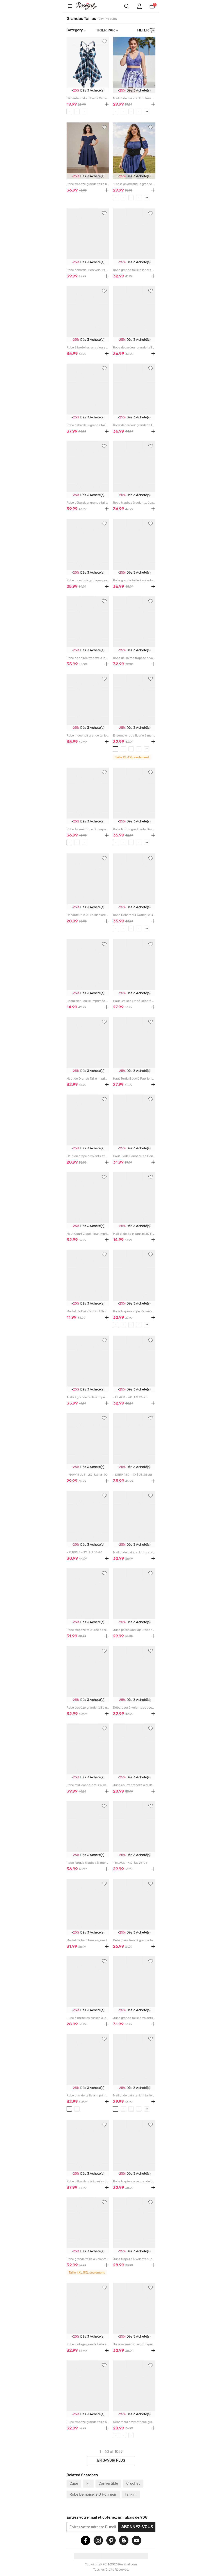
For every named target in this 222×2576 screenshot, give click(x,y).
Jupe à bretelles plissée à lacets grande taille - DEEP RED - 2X (88, 2018)
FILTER (143, 30)
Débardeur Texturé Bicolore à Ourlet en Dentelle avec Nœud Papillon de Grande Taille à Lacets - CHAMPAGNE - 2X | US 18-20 (88, 915)
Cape (74, 2483)
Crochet (133, 2483)
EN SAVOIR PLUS (111, 2460)
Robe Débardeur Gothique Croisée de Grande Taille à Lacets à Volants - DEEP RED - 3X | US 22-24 (134, 915)
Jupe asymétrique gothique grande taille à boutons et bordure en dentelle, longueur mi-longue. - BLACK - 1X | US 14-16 (134, 2344)
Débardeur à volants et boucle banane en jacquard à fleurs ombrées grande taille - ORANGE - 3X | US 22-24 (134, 1707)
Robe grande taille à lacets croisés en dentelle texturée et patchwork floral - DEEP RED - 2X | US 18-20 (134, 270)
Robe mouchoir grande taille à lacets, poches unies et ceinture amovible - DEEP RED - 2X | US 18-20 (88, 735)
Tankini (130, 2494)
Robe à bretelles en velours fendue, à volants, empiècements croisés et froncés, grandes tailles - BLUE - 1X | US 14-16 (88, 347)
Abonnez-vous (137, 2526)
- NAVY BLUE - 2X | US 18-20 (87, 1474)
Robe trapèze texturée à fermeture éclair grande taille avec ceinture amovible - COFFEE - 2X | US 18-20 (88, 1630)
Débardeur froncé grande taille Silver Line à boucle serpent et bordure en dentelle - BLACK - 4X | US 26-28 (134, 1940)
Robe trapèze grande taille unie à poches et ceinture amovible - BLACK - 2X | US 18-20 (88, 1707)
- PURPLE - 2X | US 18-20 (84, 1552)
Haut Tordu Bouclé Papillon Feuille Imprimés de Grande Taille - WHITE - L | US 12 (134, 1078)
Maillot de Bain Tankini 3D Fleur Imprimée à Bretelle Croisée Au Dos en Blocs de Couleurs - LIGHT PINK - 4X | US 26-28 (134, 1233)
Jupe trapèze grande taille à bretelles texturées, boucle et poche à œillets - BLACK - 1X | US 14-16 (88, 2422)
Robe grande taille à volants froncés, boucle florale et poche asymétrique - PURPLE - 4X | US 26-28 (88, 2259)
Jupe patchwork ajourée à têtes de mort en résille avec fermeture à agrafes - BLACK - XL (134, 1630)
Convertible (108, 2483)
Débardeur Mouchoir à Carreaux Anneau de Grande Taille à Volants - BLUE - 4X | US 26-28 (88, 98)
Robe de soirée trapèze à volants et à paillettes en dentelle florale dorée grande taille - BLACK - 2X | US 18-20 (134, 658)
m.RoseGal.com (89, 6)
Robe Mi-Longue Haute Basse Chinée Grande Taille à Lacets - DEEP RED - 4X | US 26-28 (134, 829)
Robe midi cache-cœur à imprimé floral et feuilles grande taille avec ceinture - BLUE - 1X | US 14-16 (88, 1785)
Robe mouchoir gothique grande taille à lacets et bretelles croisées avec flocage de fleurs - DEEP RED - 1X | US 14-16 (88, 580)
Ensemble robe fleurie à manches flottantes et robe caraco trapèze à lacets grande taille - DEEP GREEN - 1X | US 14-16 (134, 735)
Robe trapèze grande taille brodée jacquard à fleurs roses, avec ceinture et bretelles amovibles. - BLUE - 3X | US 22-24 (88, 184)
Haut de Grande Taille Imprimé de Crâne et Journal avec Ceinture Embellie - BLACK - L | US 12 (88, 1078)
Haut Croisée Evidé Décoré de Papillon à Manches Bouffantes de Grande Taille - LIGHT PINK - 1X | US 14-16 (134, 1001)
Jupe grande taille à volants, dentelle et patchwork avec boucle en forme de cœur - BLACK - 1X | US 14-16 (134, 2018)
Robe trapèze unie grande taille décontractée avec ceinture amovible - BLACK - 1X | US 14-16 (134, 2181)
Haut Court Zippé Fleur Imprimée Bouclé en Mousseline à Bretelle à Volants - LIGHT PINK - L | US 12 (88, 1233)
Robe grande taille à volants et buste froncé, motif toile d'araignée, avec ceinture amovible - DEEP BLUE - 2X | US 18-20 (134, 580)
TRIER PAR (107, 30)
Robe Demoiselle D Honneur (93, 2494)
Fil (88, 2483)
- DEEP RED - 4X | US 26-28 (132, 1474)
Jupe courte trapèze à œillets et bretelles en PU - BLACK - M (134, 1785)
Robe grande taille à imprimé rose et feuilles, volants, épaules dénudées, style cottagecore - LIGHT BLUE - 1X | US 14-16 (88, 2095)
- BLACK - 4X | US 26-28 (130, 1397)
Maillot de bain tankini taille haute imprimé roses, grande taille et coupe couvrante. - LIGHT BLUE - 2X (134, 2095)
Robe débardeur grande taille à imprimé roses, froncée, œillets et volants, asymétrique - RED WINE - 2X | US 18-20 (134, 347)
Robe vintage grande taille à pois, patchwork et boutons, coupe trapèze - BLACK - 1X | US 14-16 (88, 2344)
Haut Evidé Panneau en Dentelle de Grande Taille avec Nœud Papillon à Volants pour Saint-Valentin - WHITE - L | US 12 (134, 1156)
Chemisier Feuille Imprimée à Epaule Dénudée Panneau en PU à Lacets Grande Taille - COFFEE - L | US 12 (88, 1001)
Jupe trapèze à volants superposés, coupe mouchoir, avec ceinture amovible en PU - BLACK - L (134, 2259)
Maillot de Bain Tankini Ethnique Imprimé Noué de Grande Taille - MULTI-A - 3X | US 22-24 (88, 1311)
